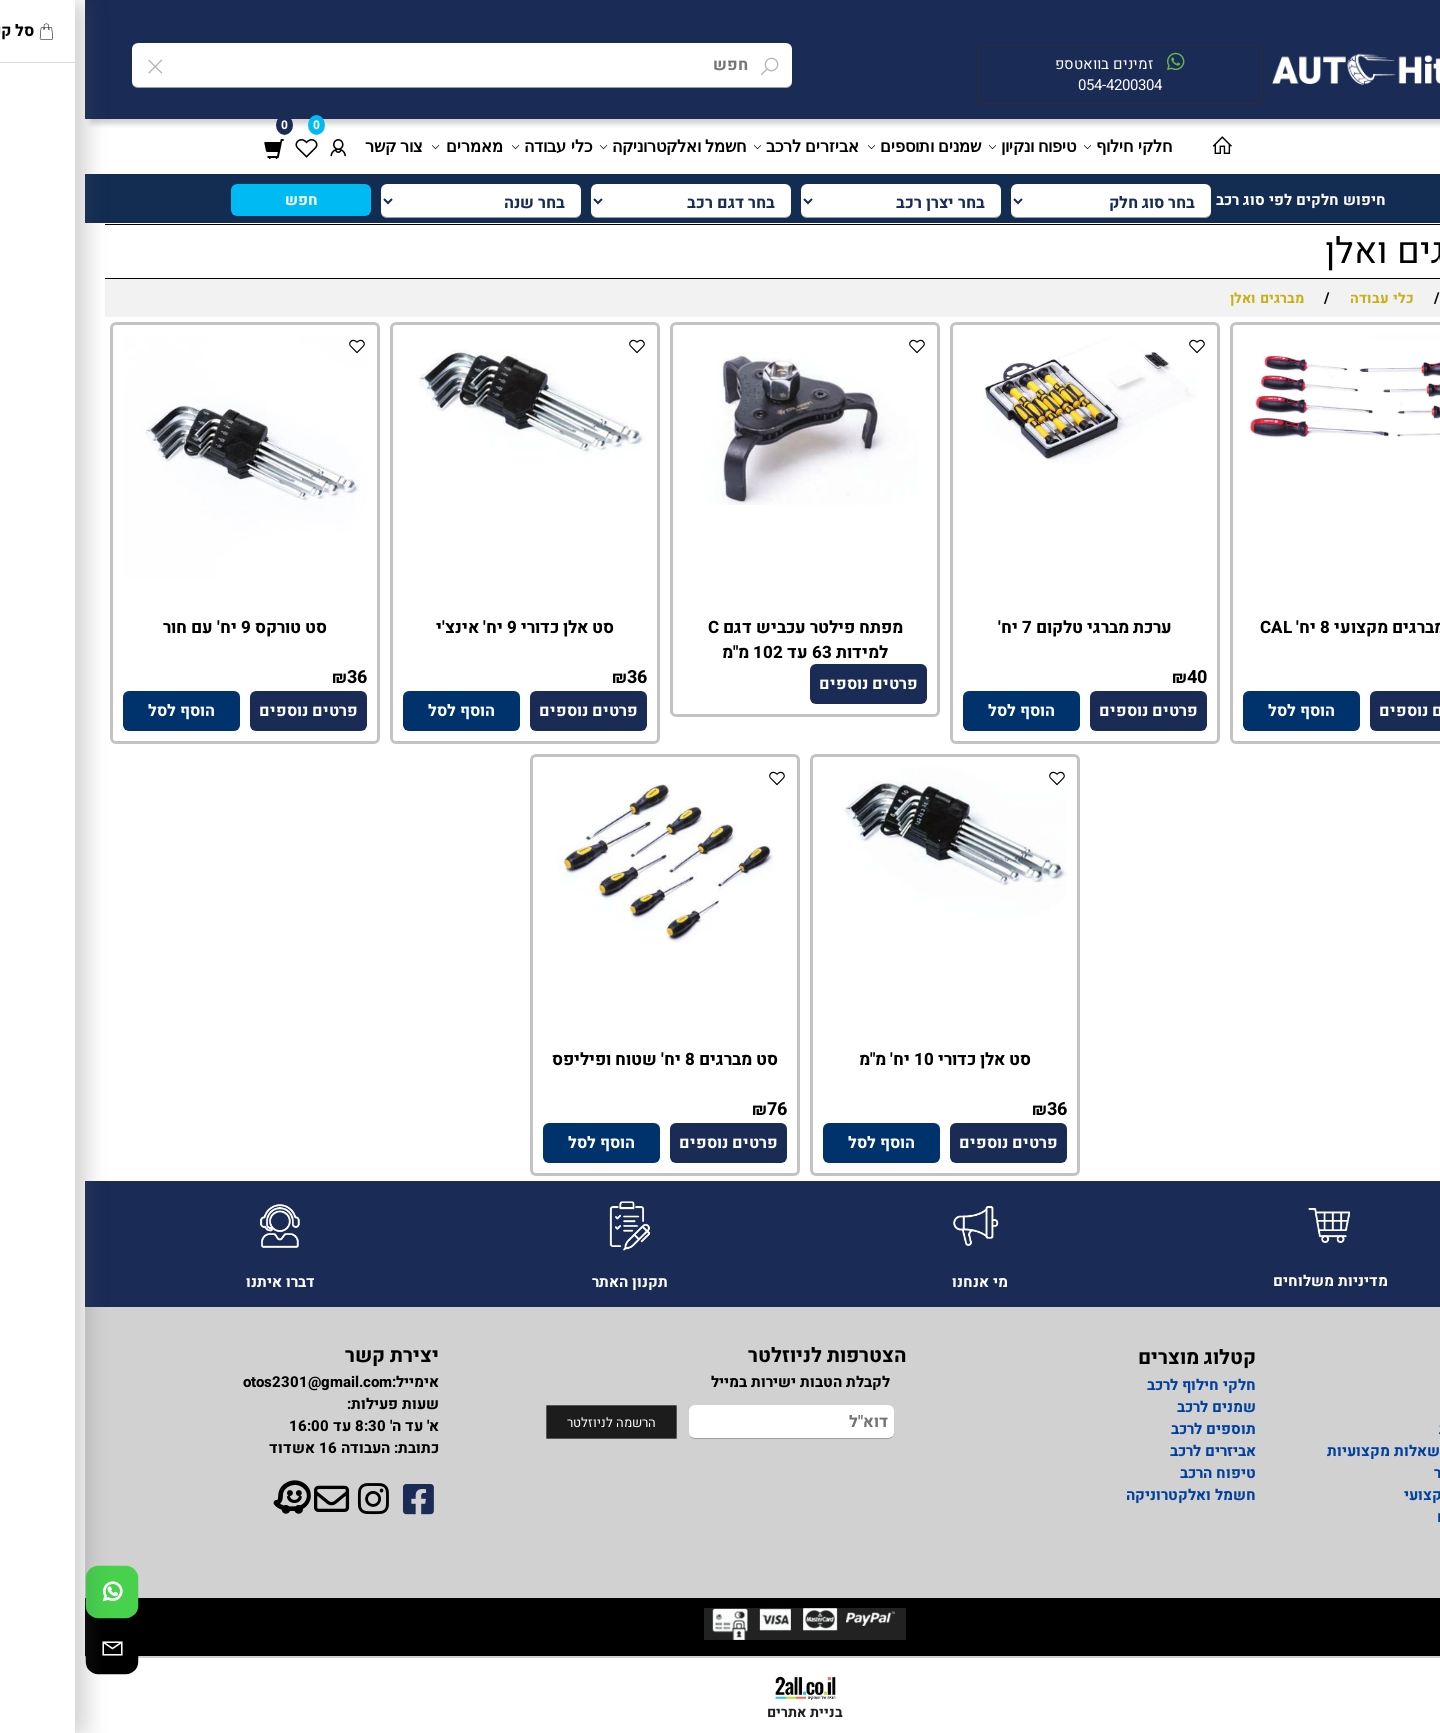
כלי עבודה (467, 146)
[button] (1216, 711)
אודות (1384, 1385)
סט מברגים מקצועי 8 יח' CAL (1280, 627)
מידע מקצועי (1361, 1495)
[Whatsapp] (27, 1597)
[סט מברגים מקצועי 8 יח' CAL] (1280, 451)
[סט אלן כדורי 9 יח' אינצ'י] (440, 453)
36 (552, 677)
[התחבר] (253, 146)
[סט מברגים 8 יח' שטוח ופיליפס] (580, 938)
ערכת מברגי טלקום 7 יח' (1000, 627)
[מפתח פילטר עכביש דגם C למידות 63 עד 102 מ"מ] (720, 500)
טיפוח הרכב (1133, 1473)
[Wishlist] (221, 146)
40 (1112, 677)
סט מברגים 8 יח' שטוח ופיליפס (580, 1059)
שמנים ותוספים (840, 146)
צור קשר (309, 146)
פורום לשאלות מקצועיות (1323, 1451)
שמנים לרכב (1131, 1407)
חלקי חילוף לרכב (1114, 1385)
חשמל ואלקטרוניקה (589, 146)
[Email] (27, 1653)
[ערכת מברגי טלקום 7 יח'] (1000, 461)
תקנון (1386, 1539)
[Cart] (189, 146)
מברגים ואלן (1330, 251)
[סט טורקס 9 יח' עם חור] (160, 574)
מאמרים (383, 146)
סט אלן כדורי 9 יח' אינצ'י (440, 627)
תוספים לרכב (1128, 1429)
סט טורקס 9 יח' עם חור (160, 627)
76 (692, 1109)
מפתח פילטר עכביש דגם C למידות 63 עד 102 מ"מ (720, 640)
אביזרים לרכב (722, 146)
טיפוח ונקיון (948, 146)
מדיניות (1379, 1429)
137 (1387, 677)
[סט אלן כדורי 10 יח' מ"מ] (860, 915)
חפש (216, 200)
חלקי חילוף (1043, 146)
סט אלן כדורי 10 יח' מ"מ (860, 1059)
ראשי (1386, 1407)
